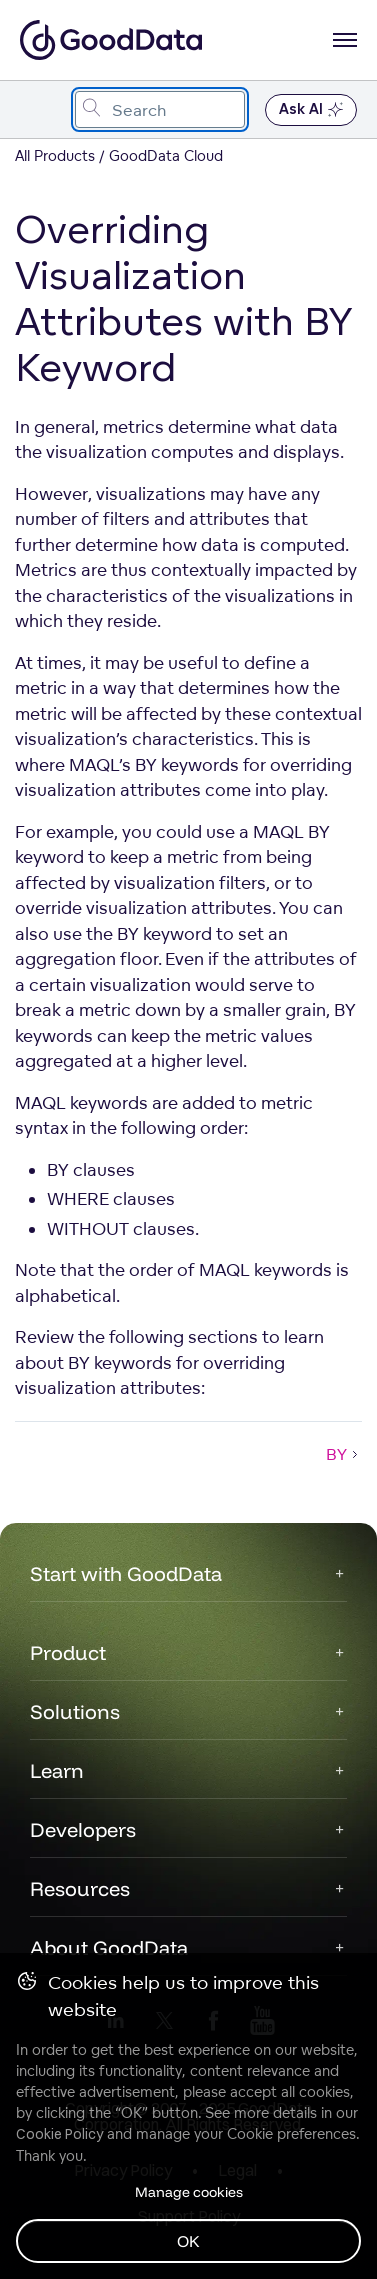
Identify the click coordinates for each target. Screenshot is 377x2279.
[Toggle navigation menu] (37, 109)
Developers (83, 1829)
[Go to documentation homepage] (111, 40)
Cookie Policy (59, 2134)
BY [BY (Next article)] (344, 1454)
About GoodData (109, 1947)
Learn (57, 1770)
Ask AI (311, 110)
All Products (55, 155)
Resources (80, 1888)
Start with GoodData (126, 1573)
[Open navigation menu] (345, 40)
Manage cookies (189, 2192)
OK (188, 2241)
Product (68, 1652)
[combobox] (160, 109)
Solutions (75, 1711)
